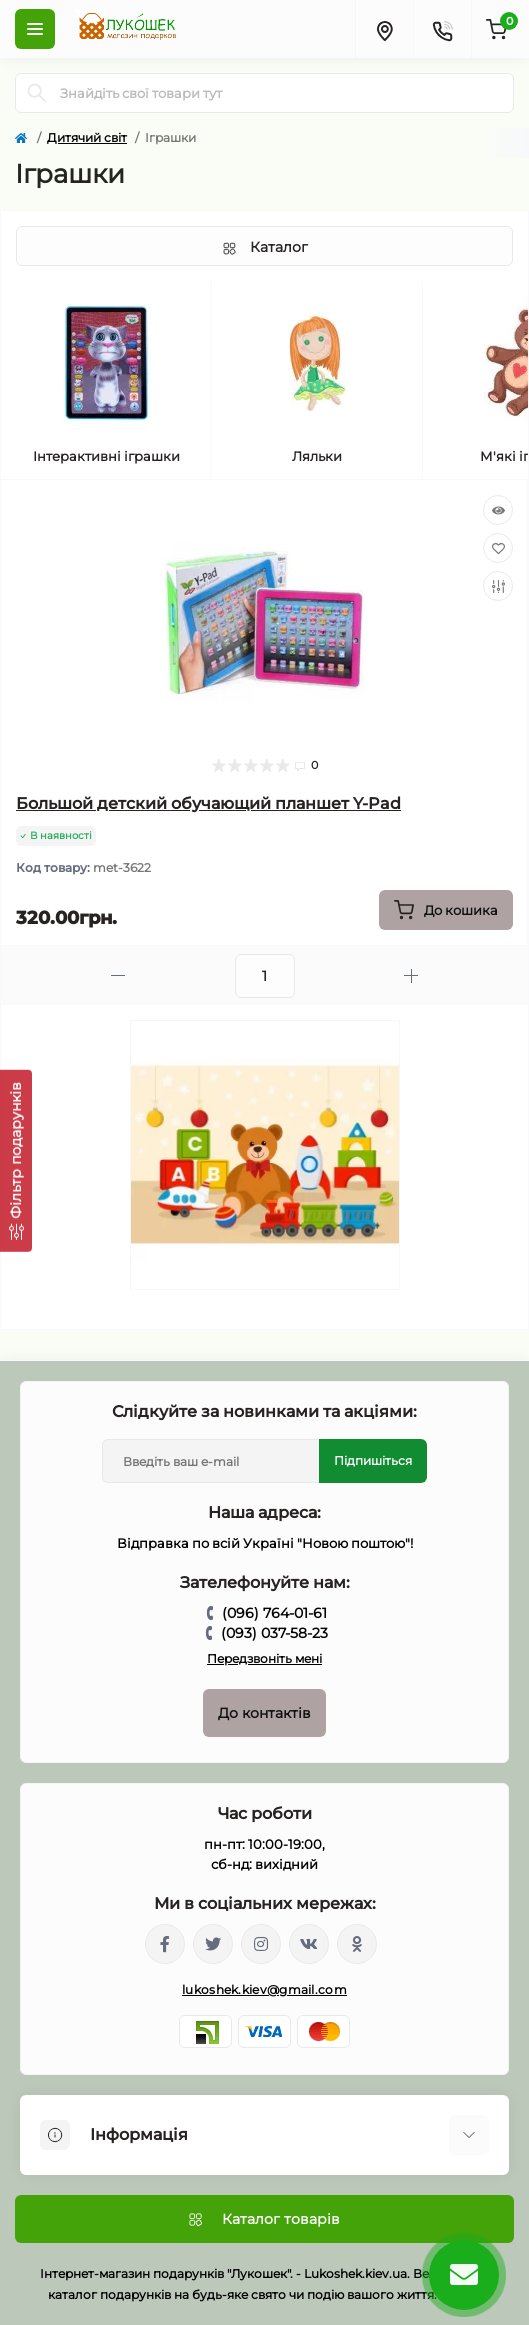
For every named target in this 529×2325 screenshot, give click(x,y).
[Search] (37, 93)
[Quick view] (498, 510)
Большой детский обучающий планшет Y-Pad (208, 803)
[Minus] (118, 975)
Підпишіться (373, 1460)
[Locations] (384, 29)
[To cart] (446, 910)
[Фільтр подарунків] (16, 1160)
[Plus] (412, 975)
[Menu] (35, 29)
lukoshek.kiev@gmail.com (264, 1989)
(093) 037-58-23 (274, 1633)
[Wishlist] (498, 548)
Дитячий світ (87, 137)
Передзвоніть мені (264, 1658)
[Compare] (498, 586)
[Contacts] (442, 29)
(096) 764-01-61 (274, 1613)
